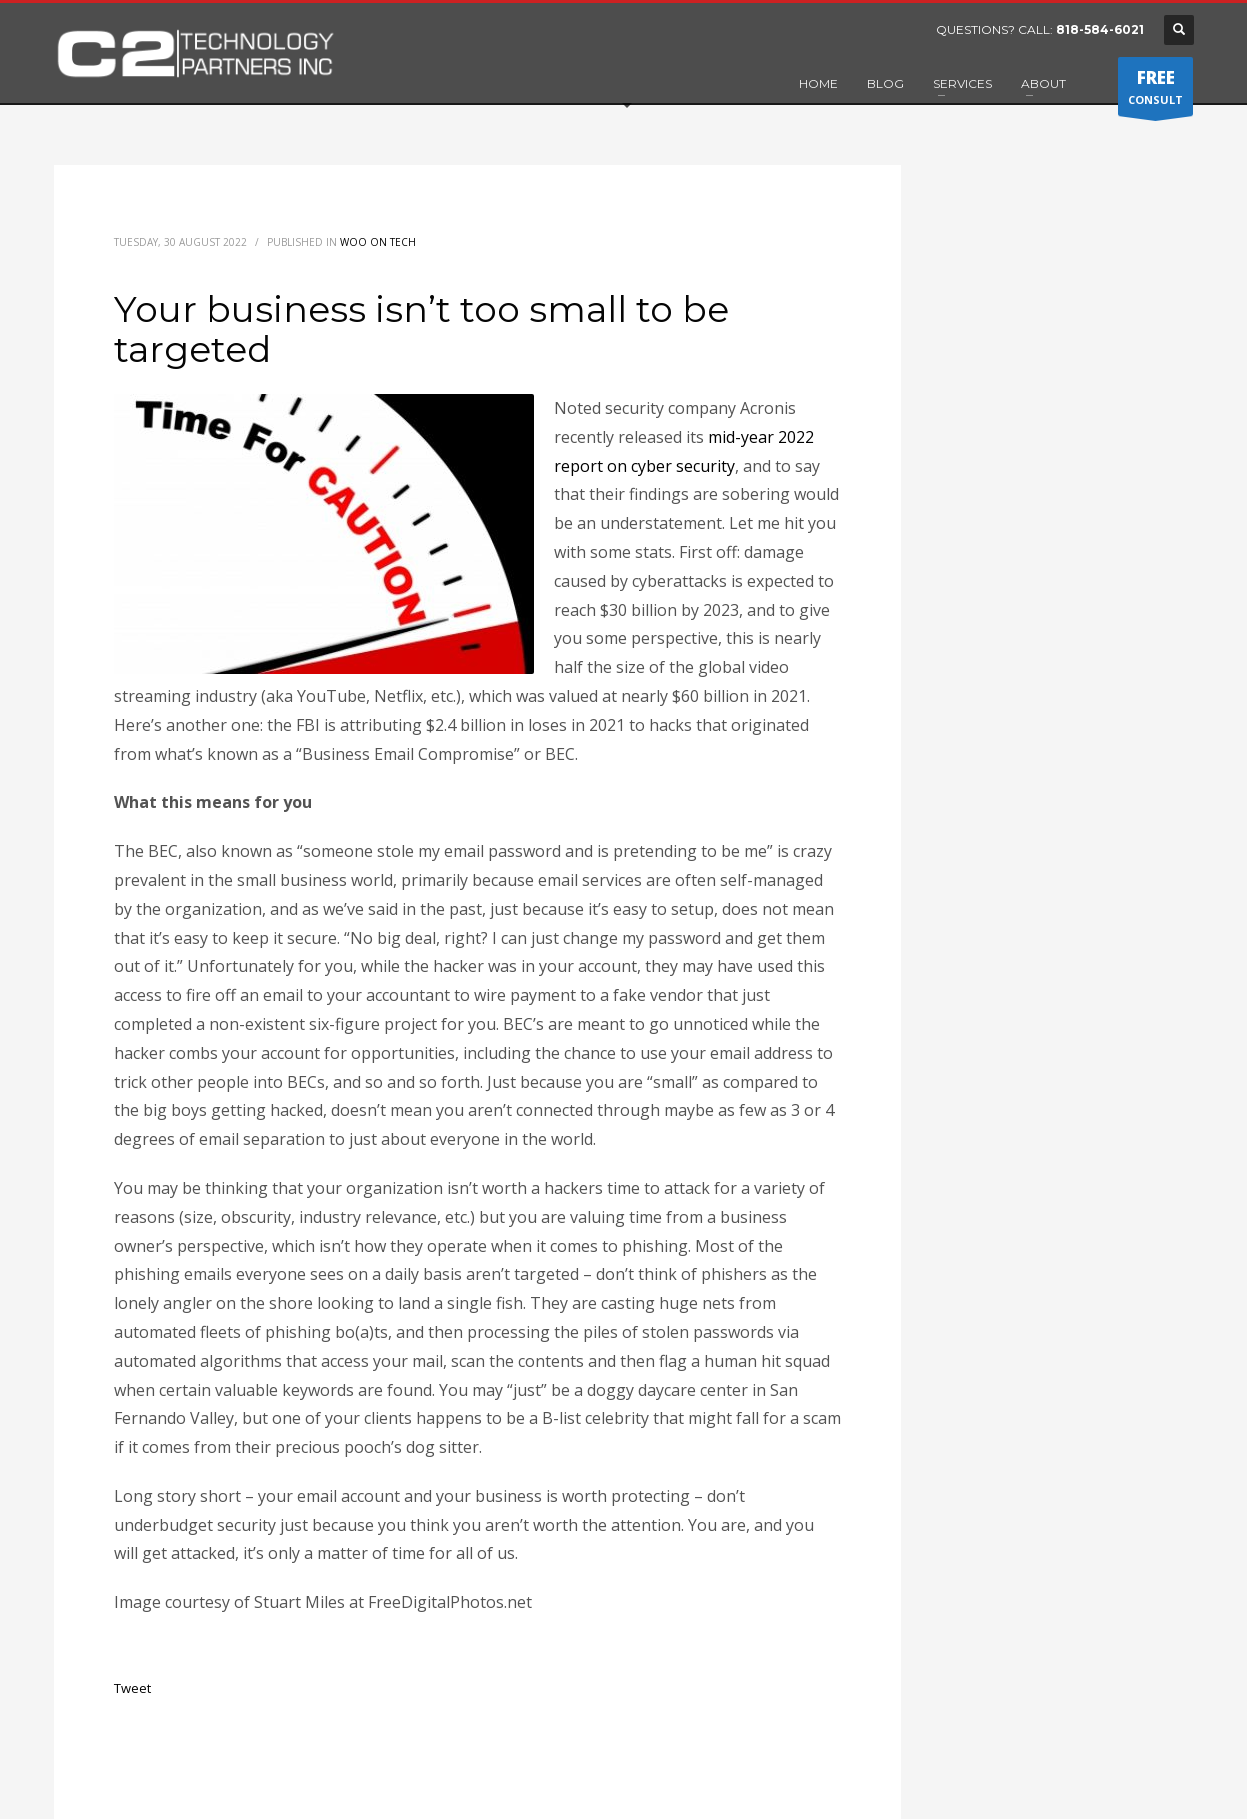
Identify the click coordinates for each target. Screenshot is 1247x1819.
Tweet (132, 1688)
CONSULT (1155, 91)
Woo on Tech (378, 242)
